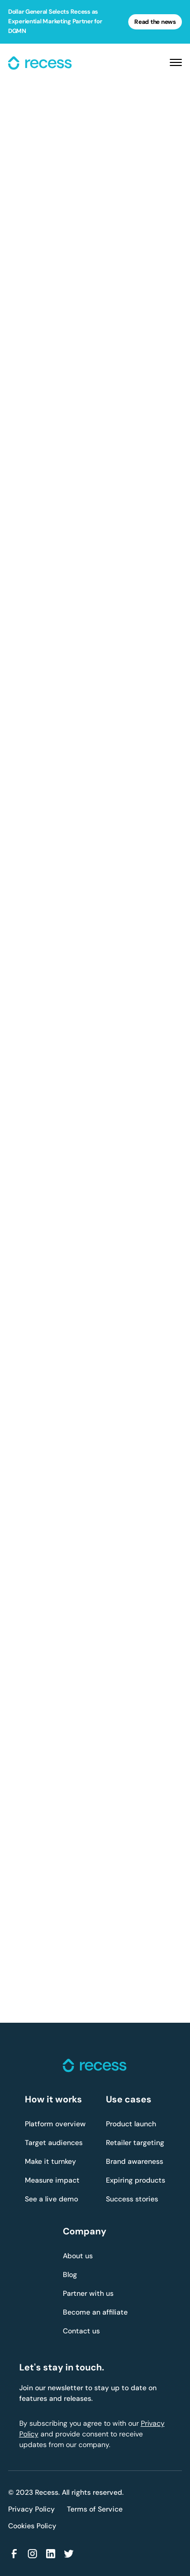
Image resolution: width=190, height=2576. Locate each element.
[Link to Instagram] (32, 2554)
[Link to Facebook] (14, 2554)
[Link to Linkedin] (51, 2554)
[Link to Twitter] (69, 2554)
